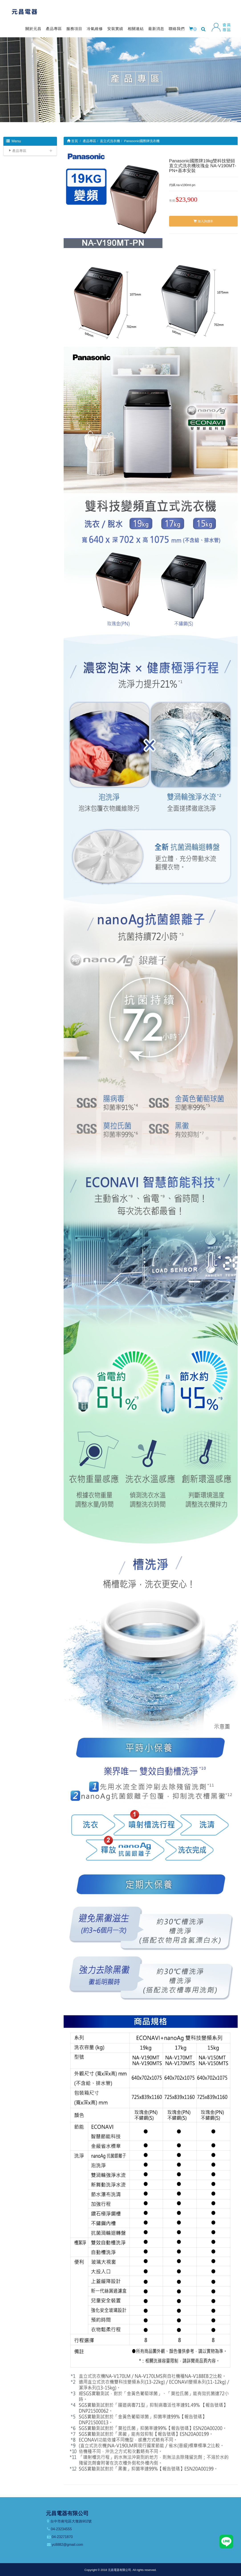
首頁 (72, 141)
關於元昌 (33, 29)
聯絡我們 (177, 29)
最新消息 (156, 29)
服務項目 (74, 29)
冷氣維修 (95, 29)
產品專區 (54, 29)
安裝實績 (115, 29)
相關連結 (136, 29)
